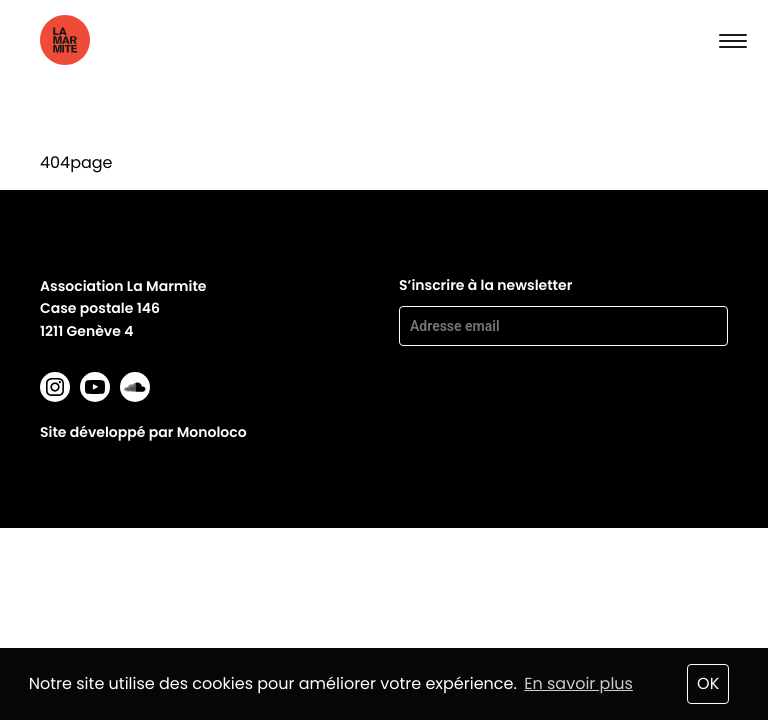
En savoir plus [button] (578, 683)
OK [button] (708, 683)
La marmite (100, 40)
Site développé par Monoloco (143, 432)
